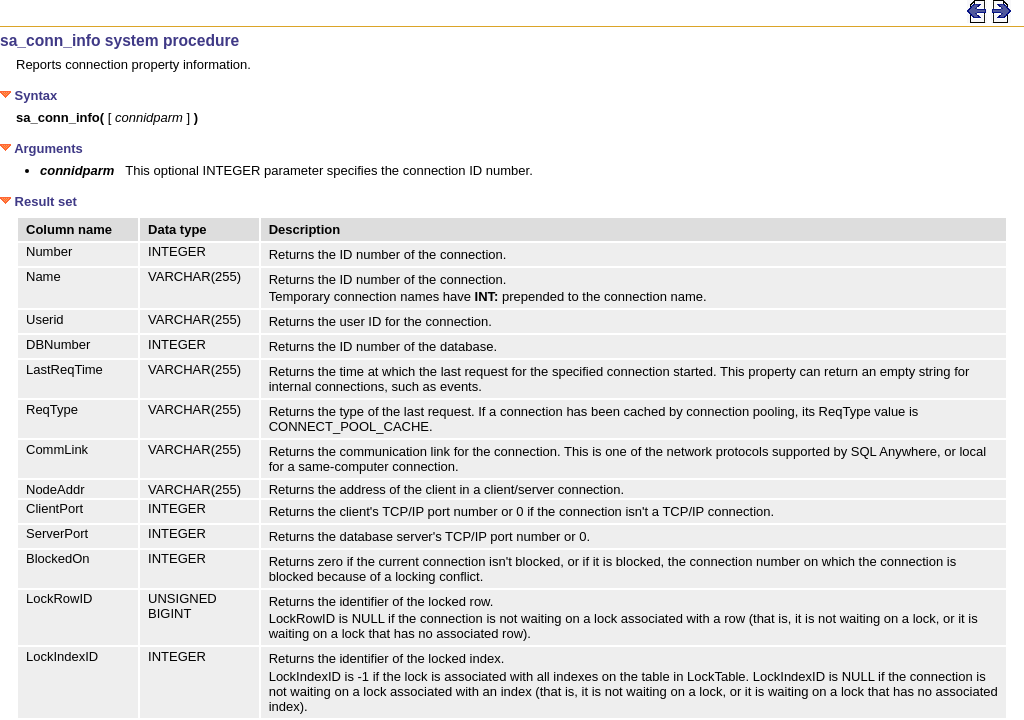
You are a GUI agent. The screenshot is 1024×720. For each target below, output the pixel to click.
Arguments (41, 148)
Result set (38, 201)
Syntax (28, 95)
